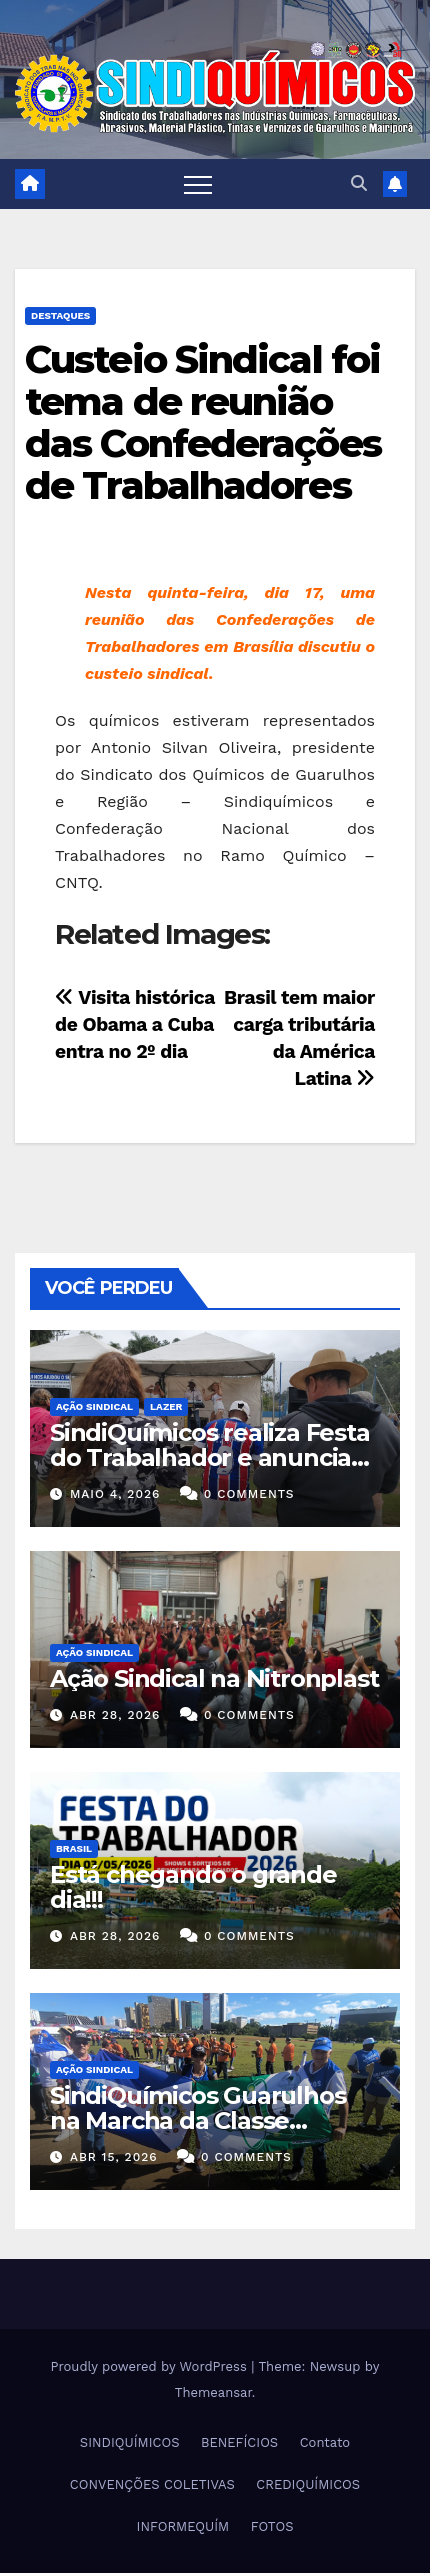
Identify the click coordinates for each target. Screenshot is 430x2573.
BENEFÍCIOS (239, 2442)
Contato (325, 2442)
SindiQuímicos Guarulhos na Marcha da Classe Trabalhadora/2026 (197, 2120)
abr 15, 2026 (114, 2157)
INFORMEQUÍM (183, 2526)
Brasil (74, 1848)
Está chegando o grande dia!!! (193, 1887)
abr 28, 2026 (115, 1715)
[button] (359, 183)
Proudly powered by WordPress (151, 2366)
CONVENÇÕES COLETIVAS (152, 2484)
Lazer (166, 1406)
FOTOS (272, 2526)
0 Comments (249, 1494)
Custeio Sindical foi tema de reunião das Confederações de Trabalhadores (203, 422)
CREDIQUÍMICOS (308, 2484)
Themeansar (213, 2392)
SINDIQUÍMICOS (130, 2442)
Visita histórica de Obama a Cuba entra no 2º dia (135, 1024)
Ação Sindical (94, 1406)
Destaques (60, 315)
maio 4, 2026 (115, 1494)
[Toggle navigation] (198, 184)
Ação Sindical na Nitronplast (214, 1678)
